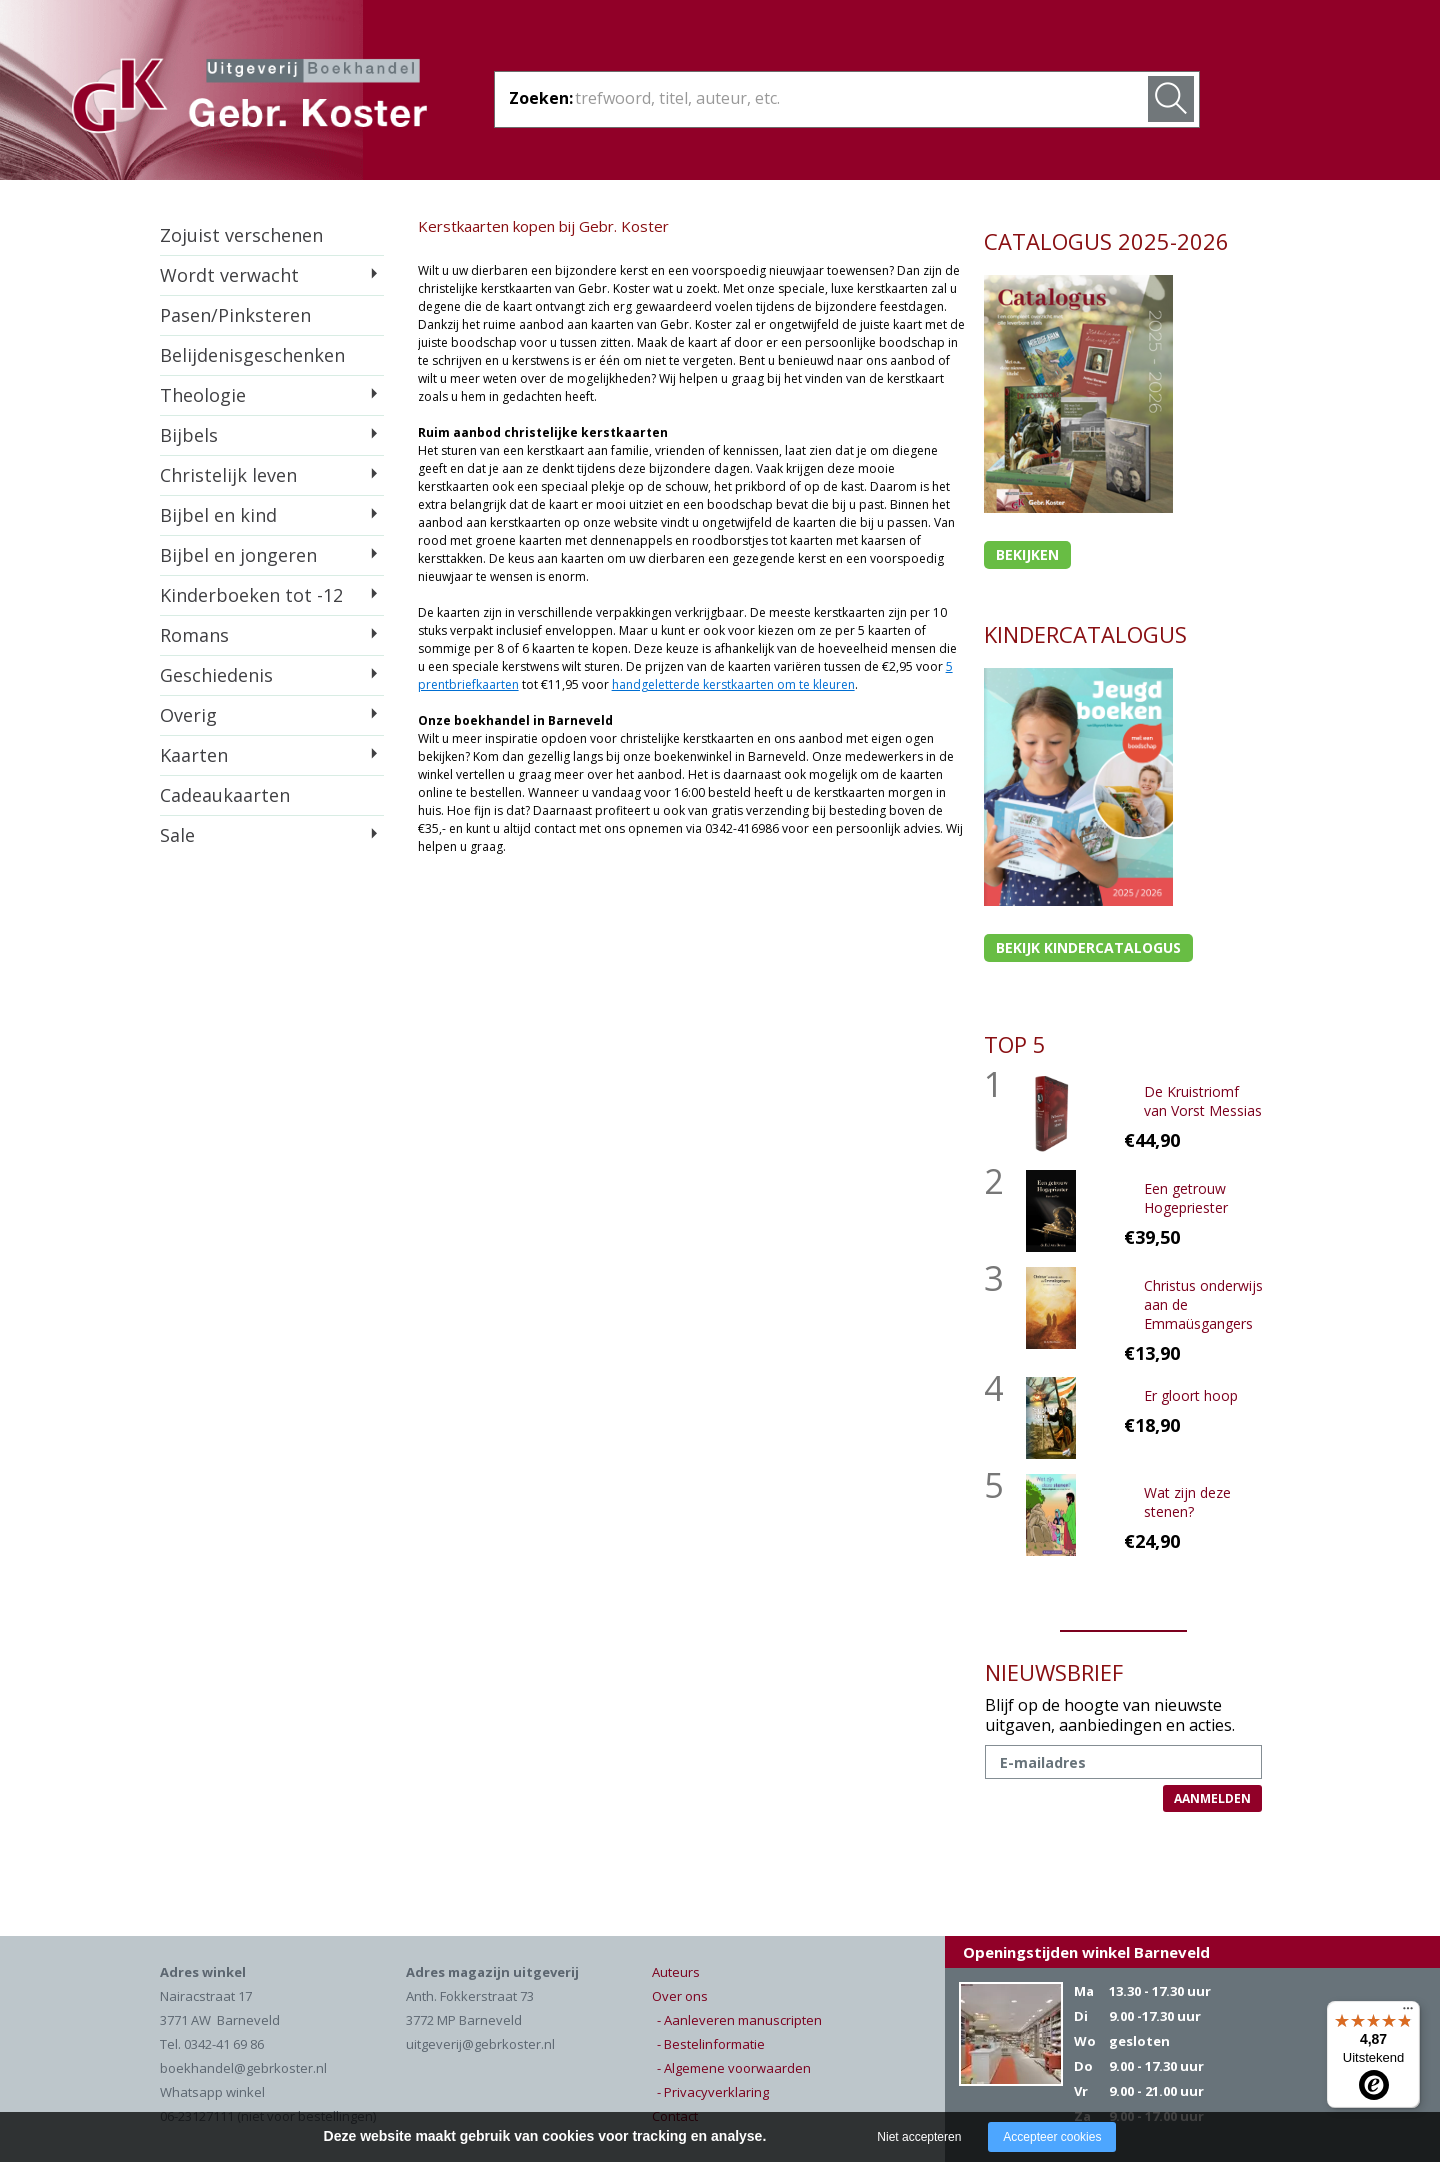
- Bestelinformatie (711, 2044)
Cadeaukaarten (225, 795)
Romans (194, 635)
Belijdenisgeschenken (252, 355)
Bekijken (1027, 554)
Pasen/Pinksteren (235, 315)
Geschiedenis (216, 675)
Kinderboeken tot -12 (251, 595)
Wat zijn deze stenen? (1187, 1502)
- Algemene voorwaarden (734, 2068)
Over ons (680, 1996)
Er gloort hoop (1191, 1395)
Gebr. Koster (249, 99)
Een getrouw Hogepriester (1186, 1198)
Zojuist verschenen (241, 235)
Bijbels (189, 435)
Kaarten (194, 755)
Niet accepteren (919, 2137)
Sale (177, 835)
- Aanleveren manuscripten (739, 2020)
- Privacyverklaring (713, 2092)
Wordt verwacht (229, 275)
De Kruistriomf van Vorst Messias (1203, 1101)
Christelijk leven (228, 475)
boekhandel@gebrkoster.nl (243, 2068)
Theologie (203, 395)
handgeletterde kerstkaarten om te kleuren (733, 684)
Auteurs (676, 1972)
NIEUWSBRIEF (1054, 1672)
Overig (188, 715)
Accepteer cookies (1052, 2137)
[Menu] (1408, 2013)
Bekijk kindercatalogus (1088, 947)
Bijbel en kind (218, 515)
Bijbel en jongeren (238, 555)
